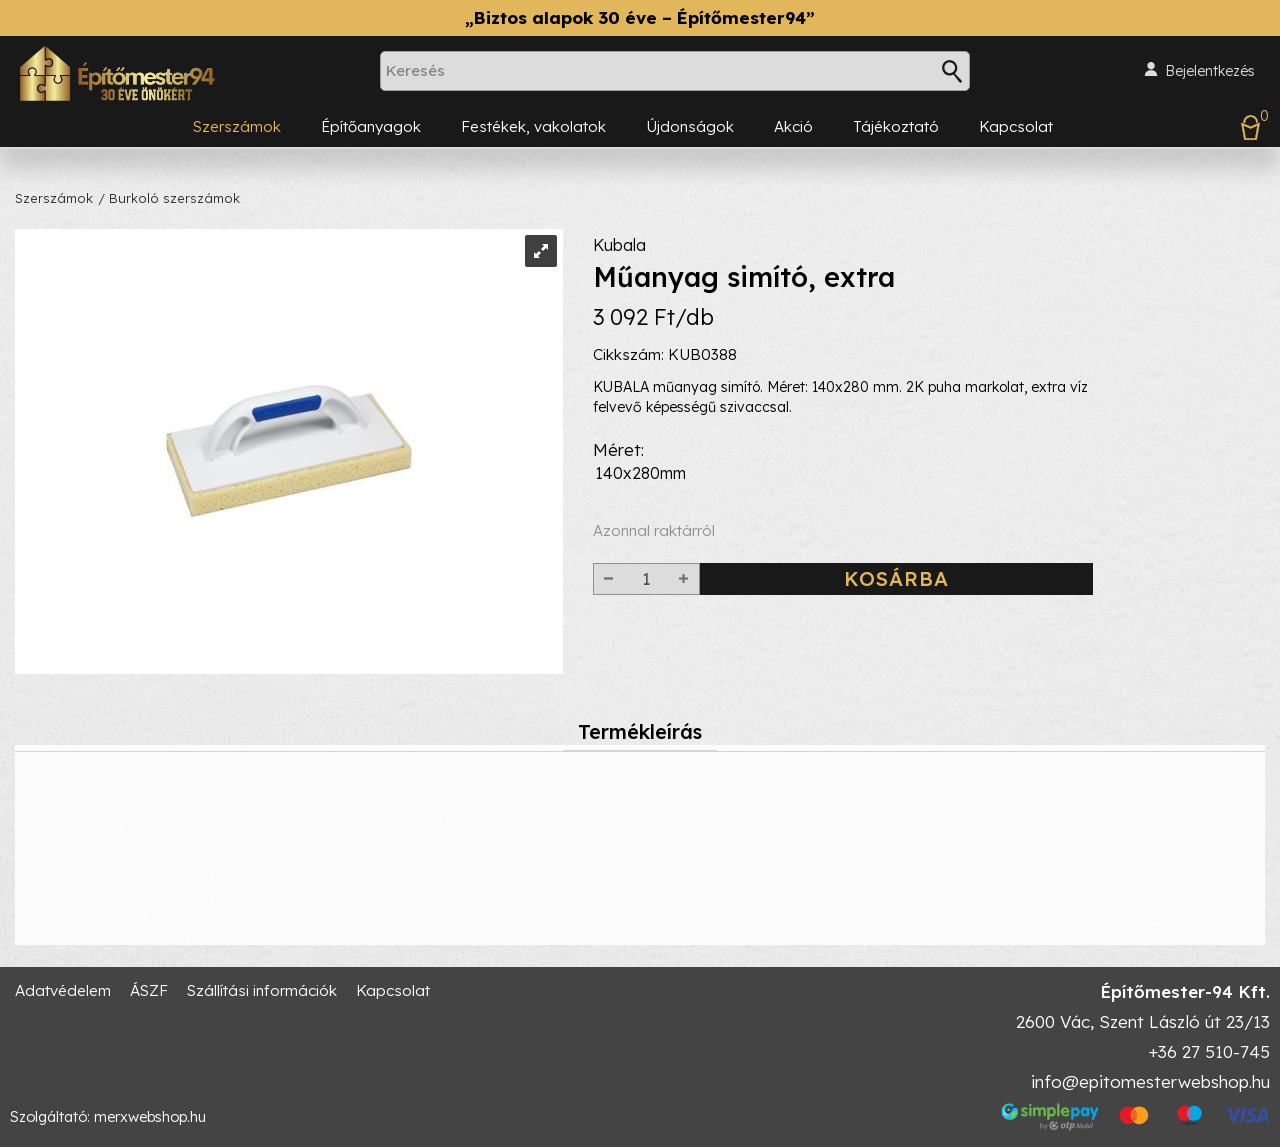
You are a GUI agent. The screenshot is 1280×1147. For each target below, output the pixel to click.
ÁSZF (149, 990)
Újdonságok (690, 126)
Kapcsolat (1016, 126)
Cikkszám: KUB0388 (665, 354)
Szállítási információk (262, 990)
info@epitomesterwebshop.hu (1150, 1081)
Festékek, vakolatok (533, 126)
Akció (793, 126)
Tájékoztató (896, 126)
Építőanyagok (371, 126)
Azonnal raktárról (654, 530)
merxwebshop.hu (150, 1117)
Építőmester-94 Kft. (1185, 991)
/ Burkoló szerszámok (169, 198)
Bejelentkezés (1210, 71)
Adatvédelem (63, 990)
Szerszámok (237, 126)
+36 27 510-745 (1209, 1051)
